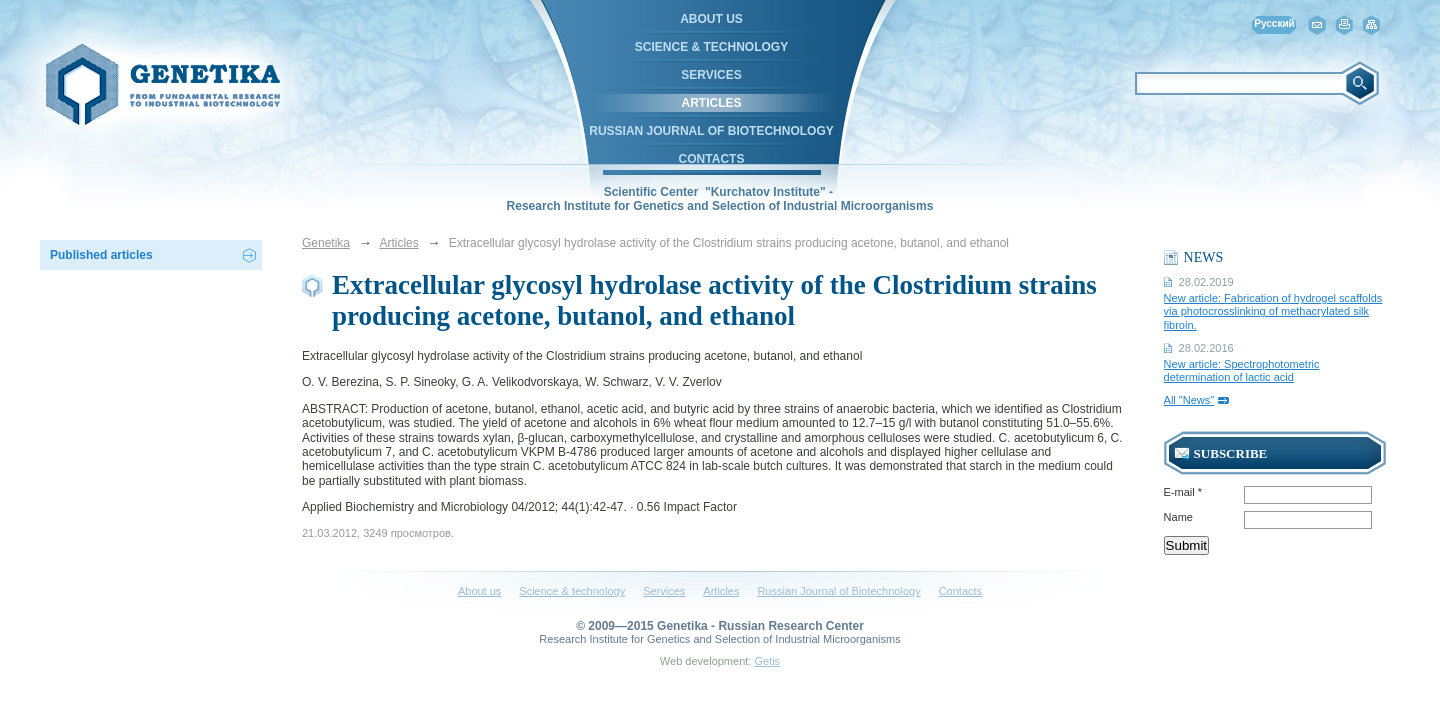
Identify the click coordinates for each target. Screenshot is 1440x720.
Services (711, 75)
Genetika (326, 243)
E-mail (1183, 492)
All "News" (1189, 400)
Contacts (712, 159)
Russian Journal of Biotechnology (711, 131)
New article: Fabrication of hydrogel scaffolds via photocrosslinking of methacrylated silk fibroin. (1273, 311)
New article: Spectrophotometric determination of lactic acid (1242, 370)
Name (1178, 517)
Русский (1274, 23)
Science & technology (711, 47)
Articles (712, 103)
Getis (767, 661)
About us (711, 19)
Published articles (101, 255)
